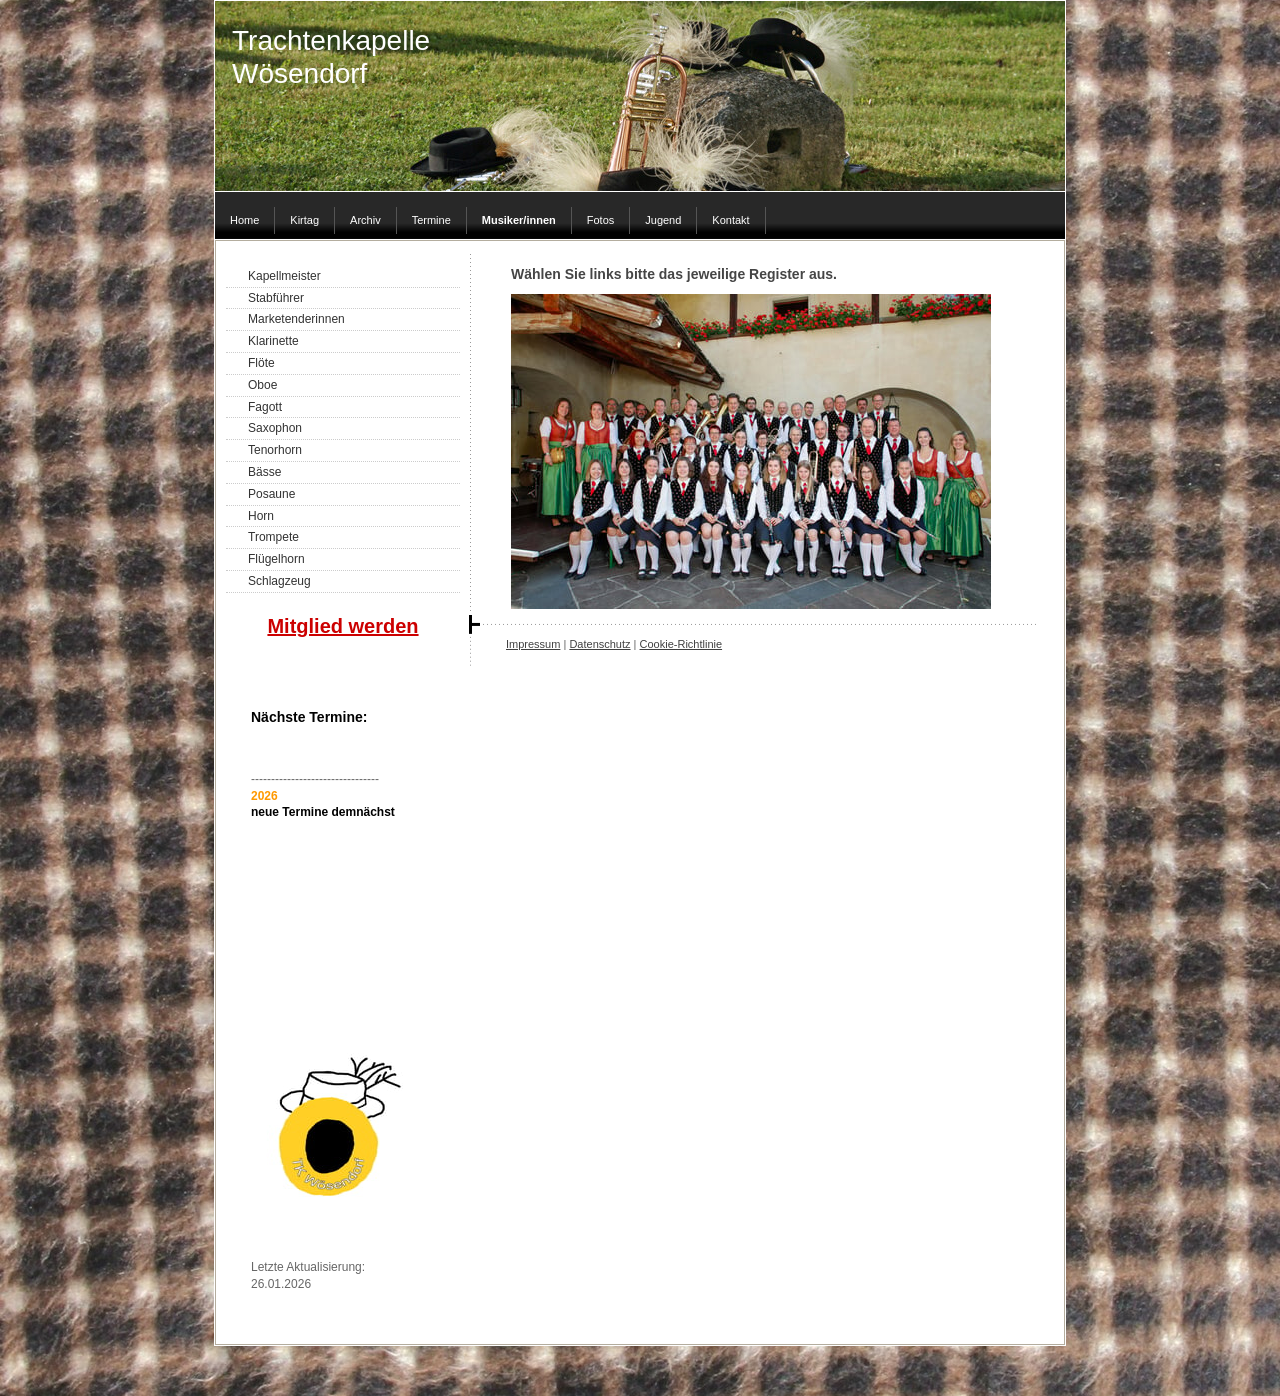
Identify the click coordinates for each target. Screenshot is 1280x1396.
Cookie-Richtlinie (681, 644)
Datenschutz (599, 644)
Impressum (533, 644)
